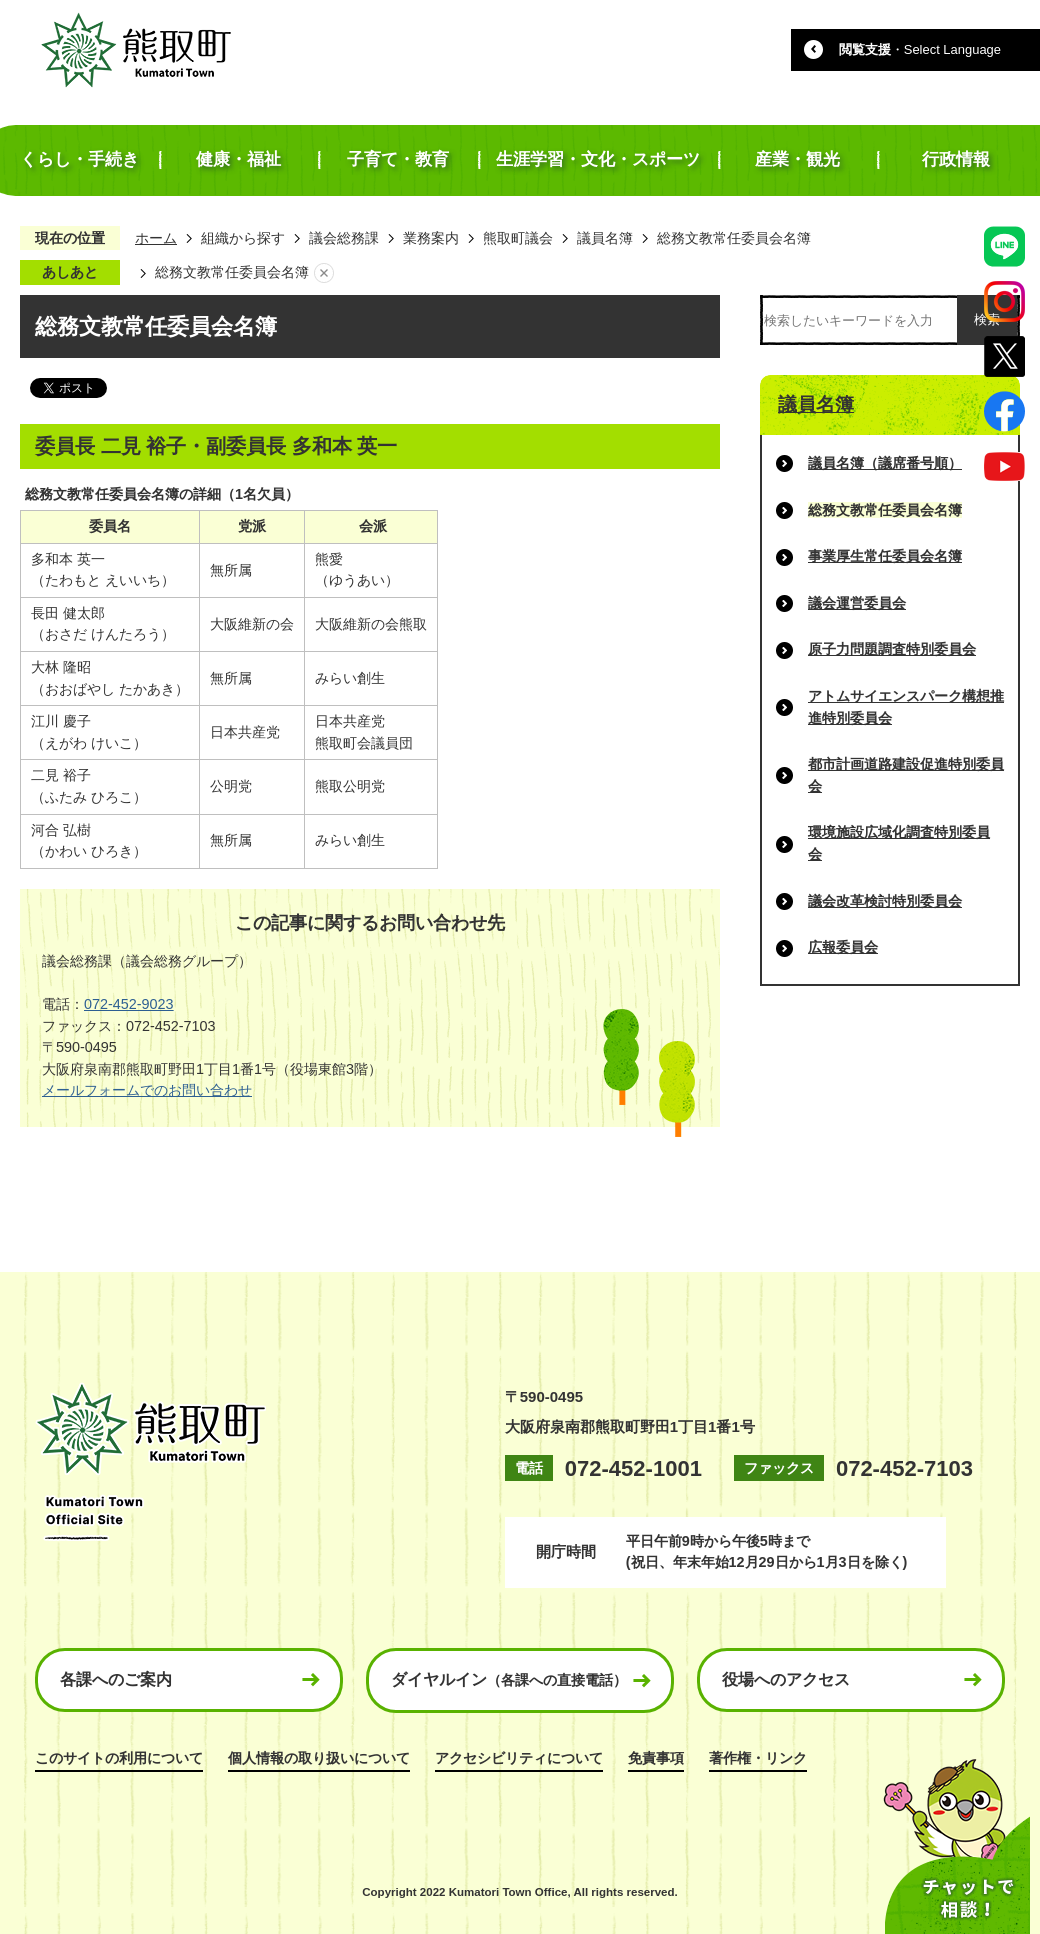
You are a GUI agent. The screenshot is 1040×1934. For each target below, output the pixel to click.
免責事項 (656, 1758)
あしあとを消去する (324, 273)
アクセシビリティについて (519, 1758)
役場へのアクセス (786, 1679)
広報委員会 (843, 947)
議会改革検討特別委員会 (885, 901)
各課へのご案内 (116, 1679)
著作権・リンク (758, 1758)
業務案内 (431, 238)
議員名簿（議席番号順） (885, 463)
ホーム (156, 238)
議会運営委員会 (857, 603)
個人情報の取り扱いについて (319, 1758)
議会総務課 (344, 238)
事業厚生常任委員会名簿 (885, 556)
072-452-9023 (129, 1004)
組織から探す (243, 238)
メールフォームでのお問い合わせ (147, 1090)
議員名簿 (605, 238)
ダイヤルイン (509, 1679)
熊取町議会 (518, 238)
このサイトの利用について (119, 1758)
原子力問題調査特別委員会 (892, 649)
